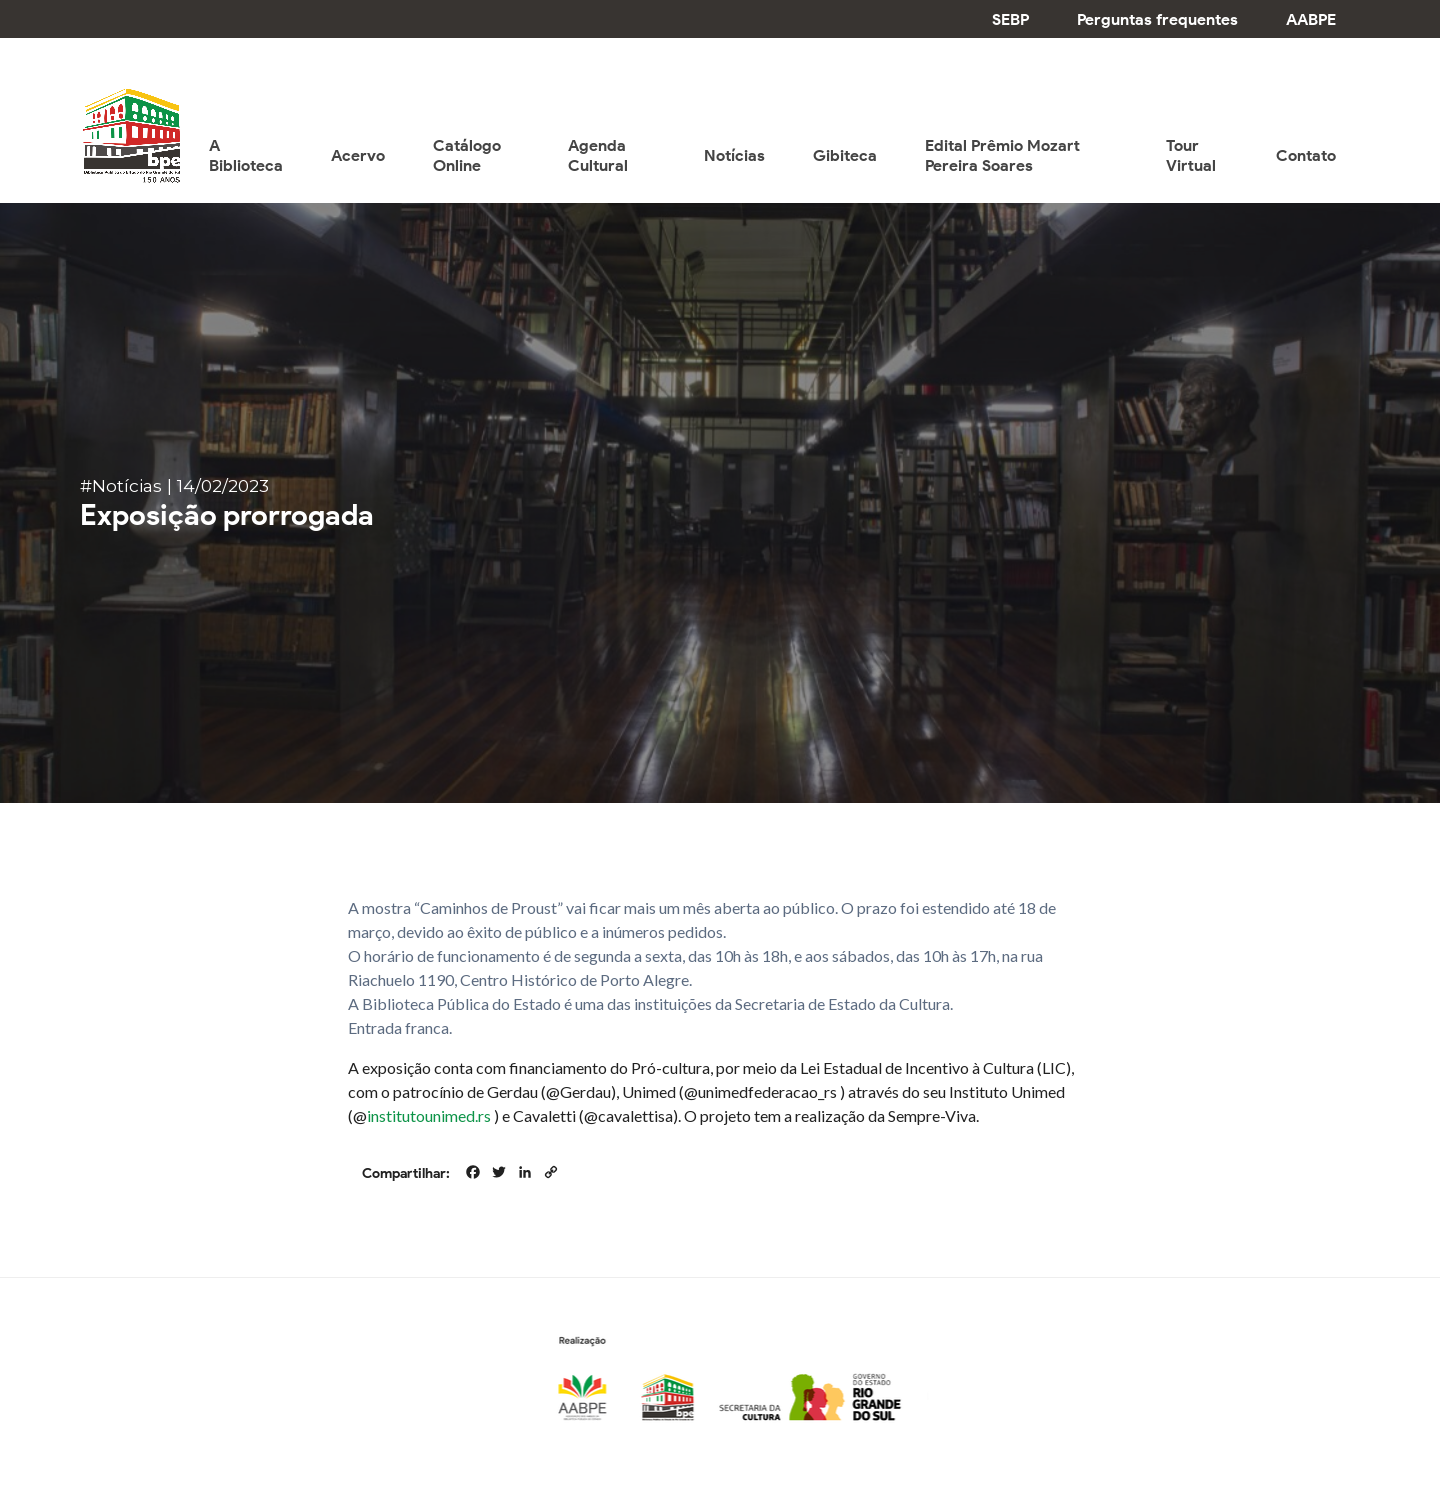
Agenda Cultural (598, 155)
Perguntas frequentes (1157, 19)
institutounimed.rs (429, 1115)
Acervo (358, 155)
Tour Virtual (1191, 155)
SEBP (1010, 19)
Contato (1306, 155)
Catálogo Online (467, 155)
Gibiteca (845, 155)
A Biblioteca (246, 155)
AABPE (1311, 19)
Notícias (734, 155)
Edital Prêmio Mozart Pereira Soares (1002, 155)
